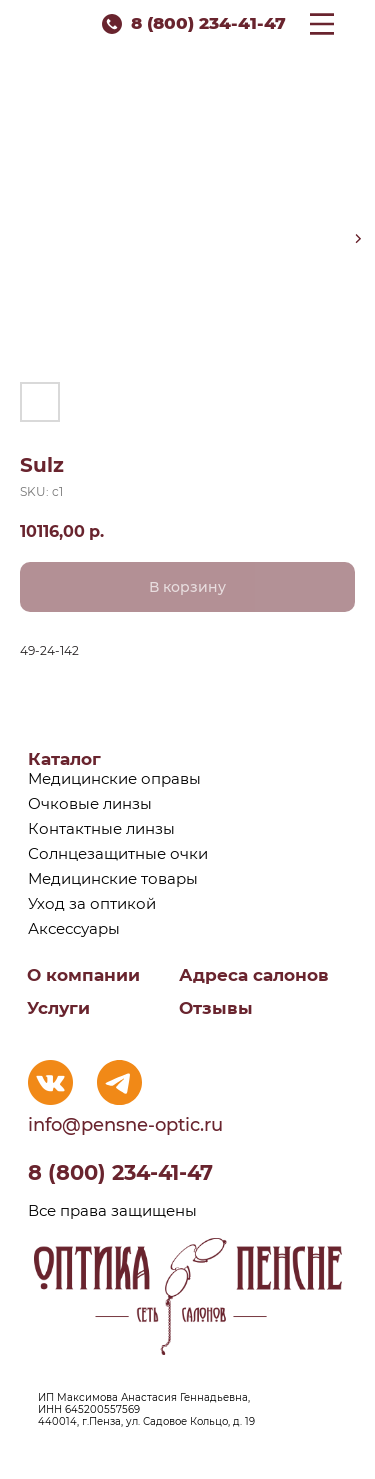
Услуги (58, 1008)
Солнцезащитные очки (118, 853)
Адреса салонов (254, 975)
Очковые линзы (90, 803)
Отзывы (216, 1008)
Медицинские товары (113, 878)
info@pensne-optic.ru (125, 1125)
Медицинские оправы (114, 778)
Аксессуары (74, 928)
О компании (83, 975)
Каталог (64, 759)
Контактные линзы (101, 828)
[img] (50, 1082)
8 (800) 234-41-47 (208, 23)
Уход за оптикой (92, 903)
